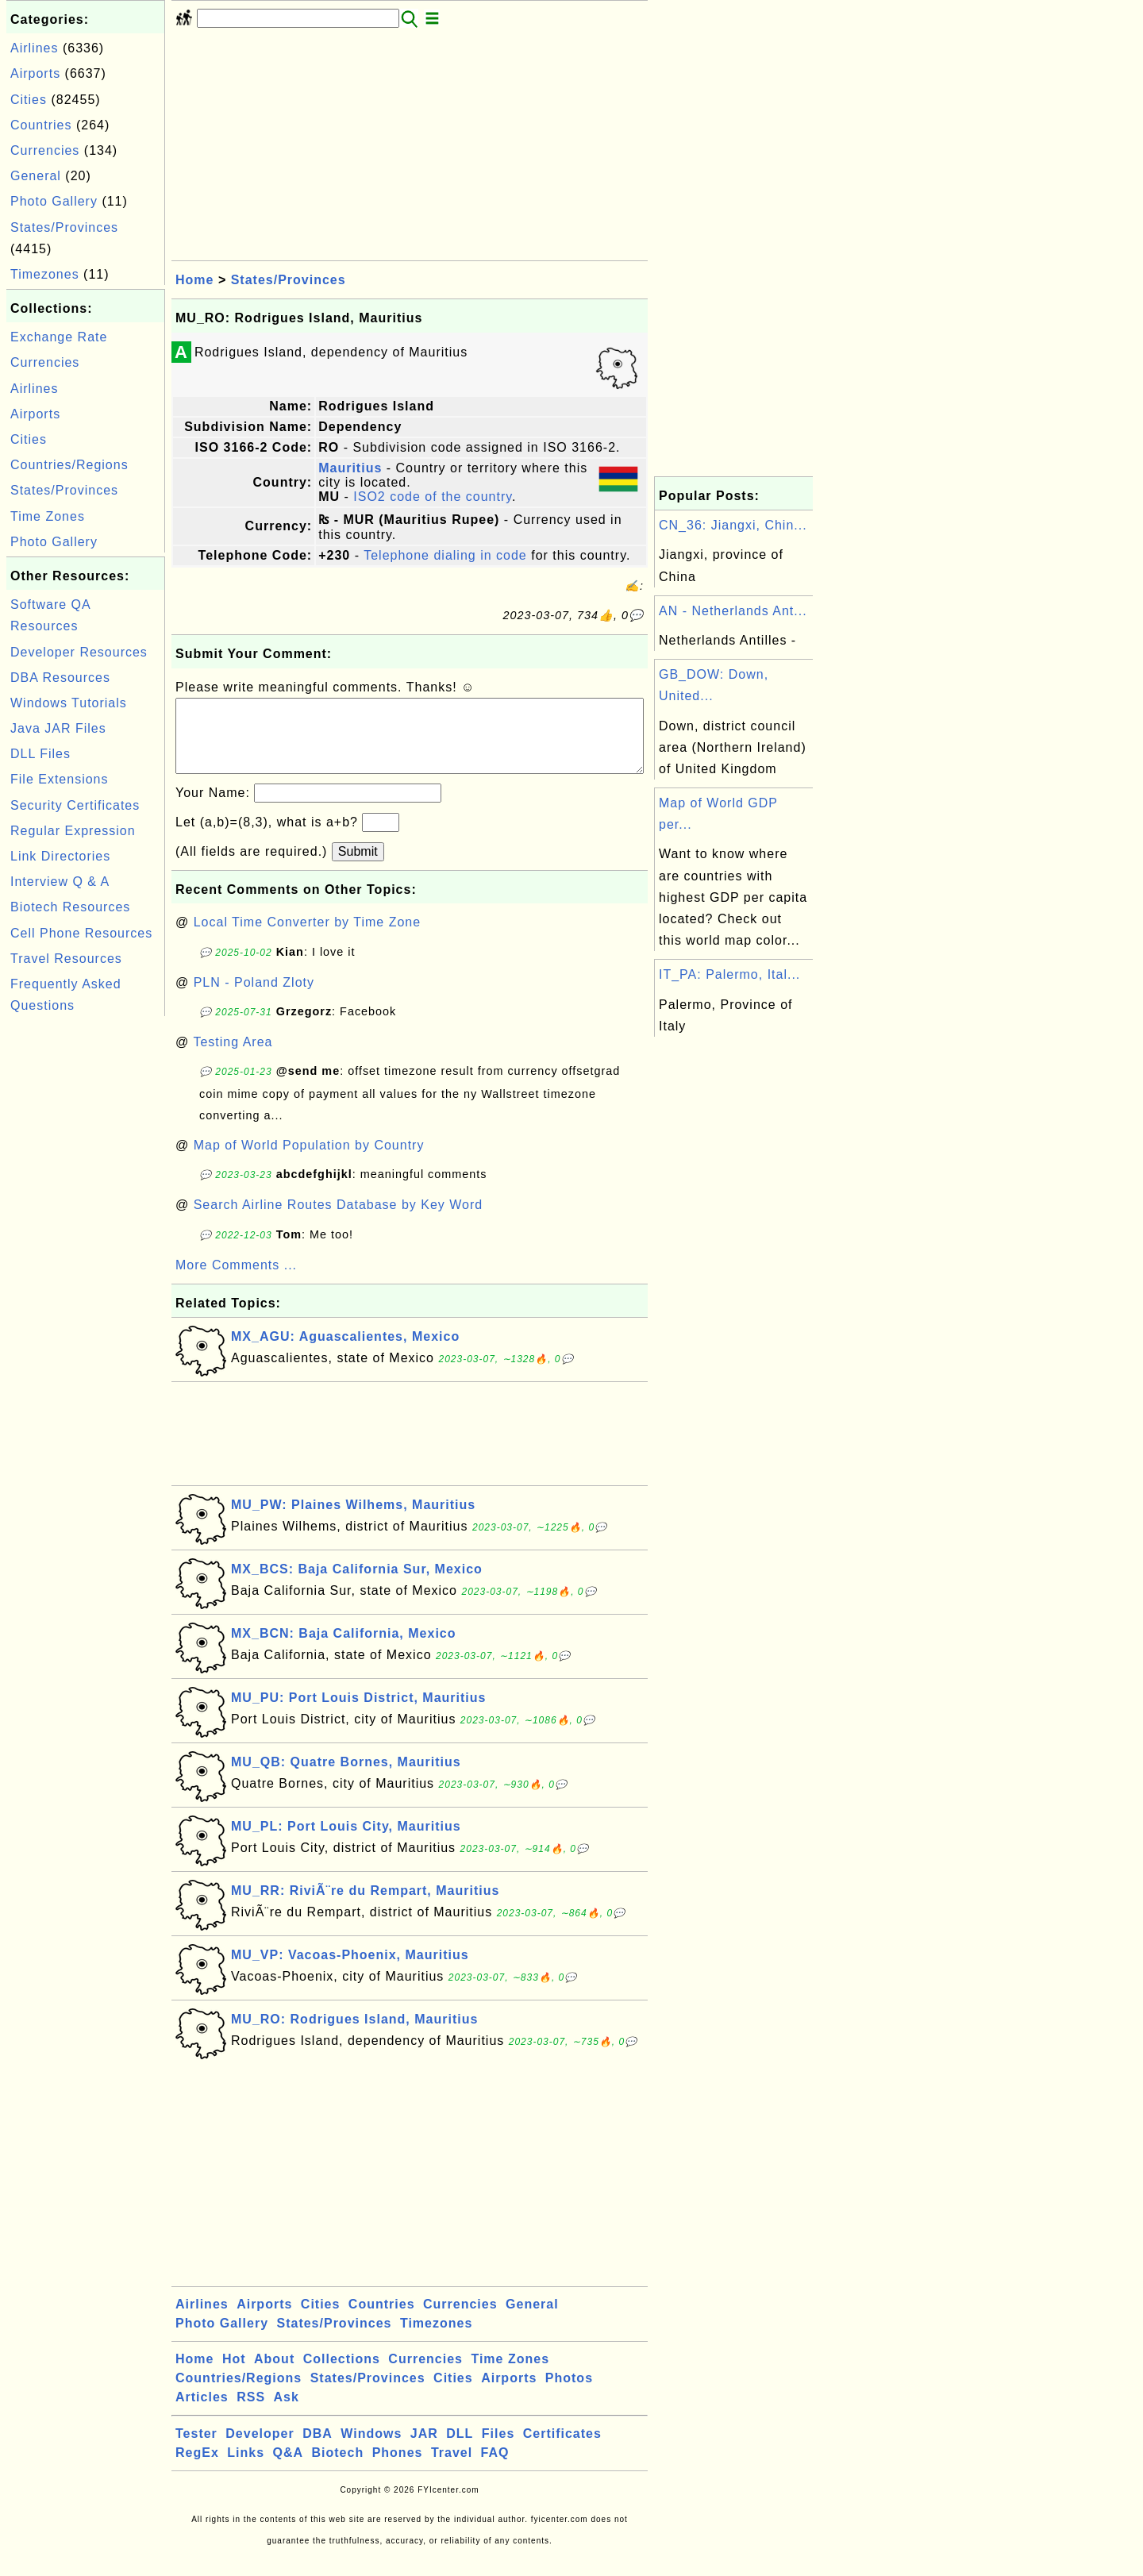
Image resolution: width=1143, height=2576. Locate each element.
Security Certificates (75, 805)
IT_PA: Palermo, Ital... (729, 974)
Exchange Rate (58, 337)
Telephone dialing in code (445, 555)
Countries (40, 125)
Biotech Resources (70, 907)
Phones (397, 2468)
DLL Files (40, 753)
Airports (35, 73)
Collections (341, 2375)
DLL (459, 2449)
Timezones (44, 274)
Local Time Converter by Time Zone (307, 938)
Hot (234, 2375)
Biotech (338, 2468)
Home (194, 280)
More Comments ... (236, 1281)
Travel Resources (66, 958)
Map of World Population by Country (309, 1161)
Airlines (34, 48)
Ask (286, 2413)
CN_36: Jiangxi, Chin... (733, 525)
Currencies (44, 150)
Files (498, 2449)
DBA (317, 2449)
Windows (371, 2449)
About (274, 2375)
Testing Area (232, 1058)
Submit (358, 867)
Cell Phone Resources (81, 933)
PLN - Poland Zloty (254, 998)
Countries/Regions (69, 465)
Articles (202, 2413)
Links (245, 2468)
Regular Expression (73, 830)
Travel (451, 2468)
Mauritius (350, 468)
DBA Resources (60, 677)
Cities (28, 99)
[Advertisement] (85, 1258)
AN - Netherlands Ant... (733, 611)
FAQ (495, 2468)
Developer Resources (79, 652)
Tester (196, 2449)
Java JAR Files (58, 728)
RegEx (197, 2468)
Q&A (288, 2468)
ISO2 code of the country (432, 496)
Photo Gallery (54, 201)
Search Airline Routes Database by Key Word (338, 1220)
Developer (259, 2449)
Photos (569, 2394)
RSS (251, 2413)
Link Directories (60, 856)
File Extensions (59, 779)
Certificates (562, 2449)
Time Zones (47, 516)
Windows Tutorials (68, 703)
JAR (424, 2449)
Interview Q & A (60, 881)
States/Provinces (64, 227)
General (35, 176)
